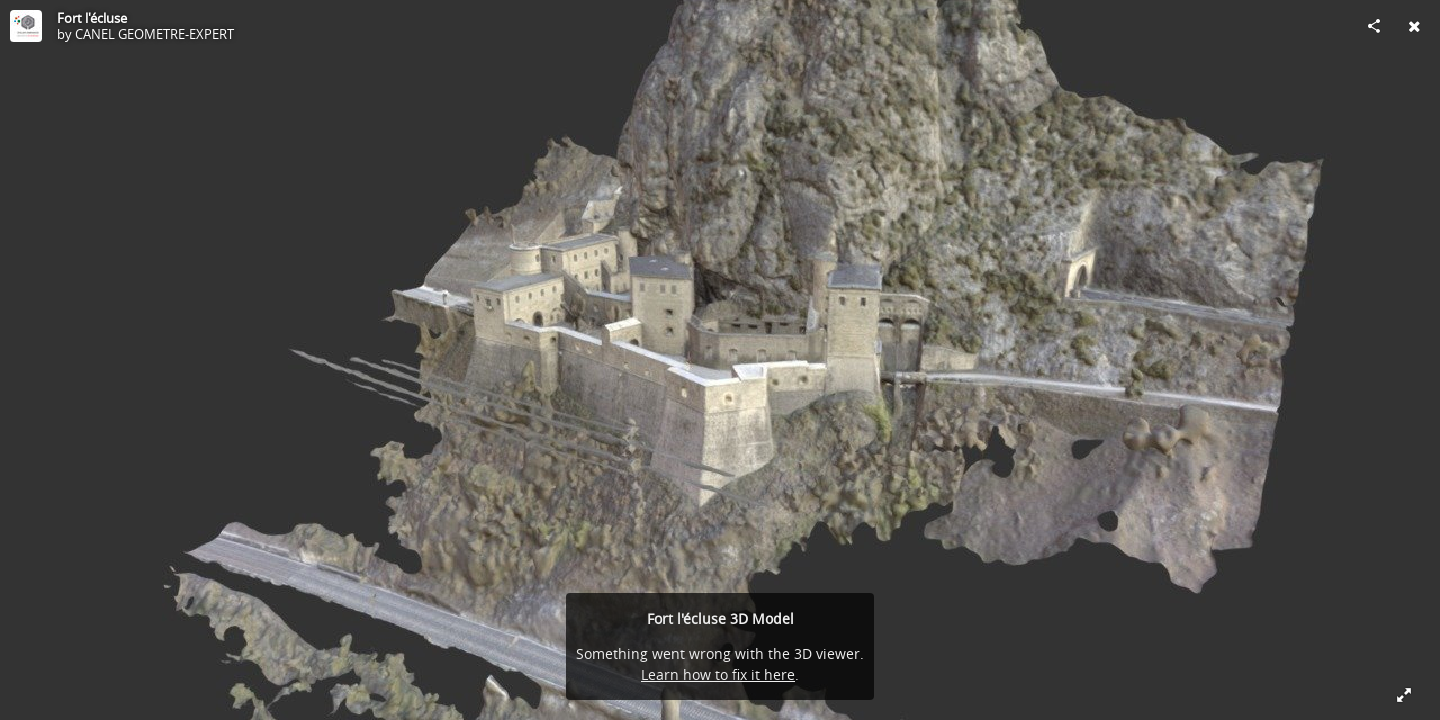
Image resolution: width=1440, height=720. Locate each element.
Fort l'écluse (92, 18)
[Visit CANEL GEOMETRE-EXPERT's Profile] (26, 26)
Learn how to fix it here (718, 674)
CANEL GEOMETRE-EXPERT (154, 34)
